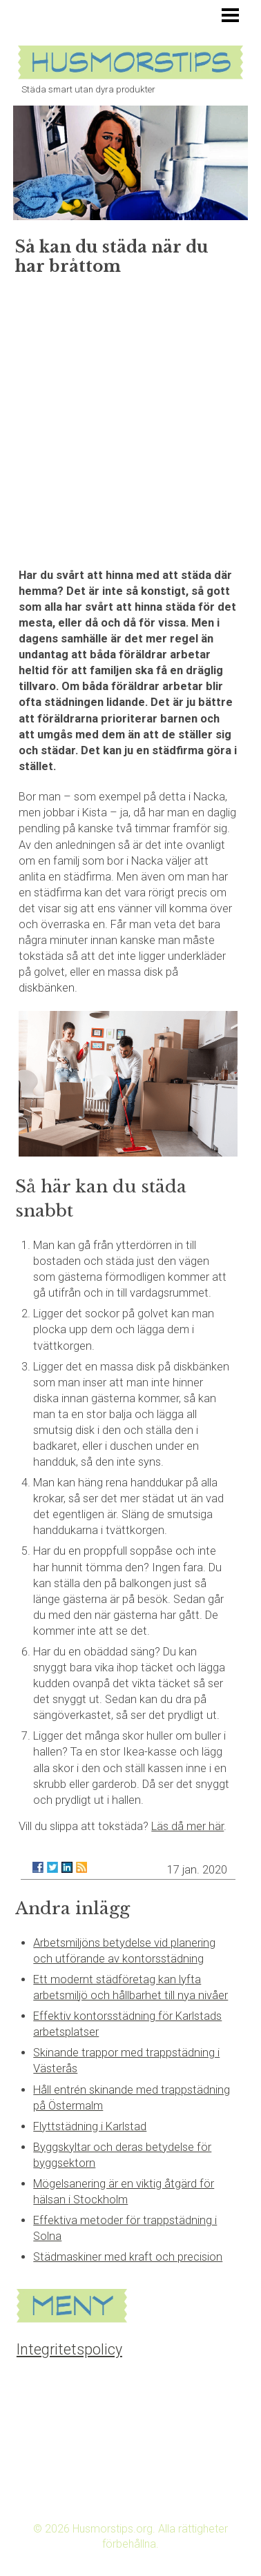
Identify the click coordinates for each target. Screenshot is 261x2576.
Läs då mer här (187, 1826)
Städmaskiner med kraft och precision (127, 2256)
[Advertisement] (130, 417)
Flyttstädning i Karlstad (89, 2126)
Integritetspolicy (69, 2349)
